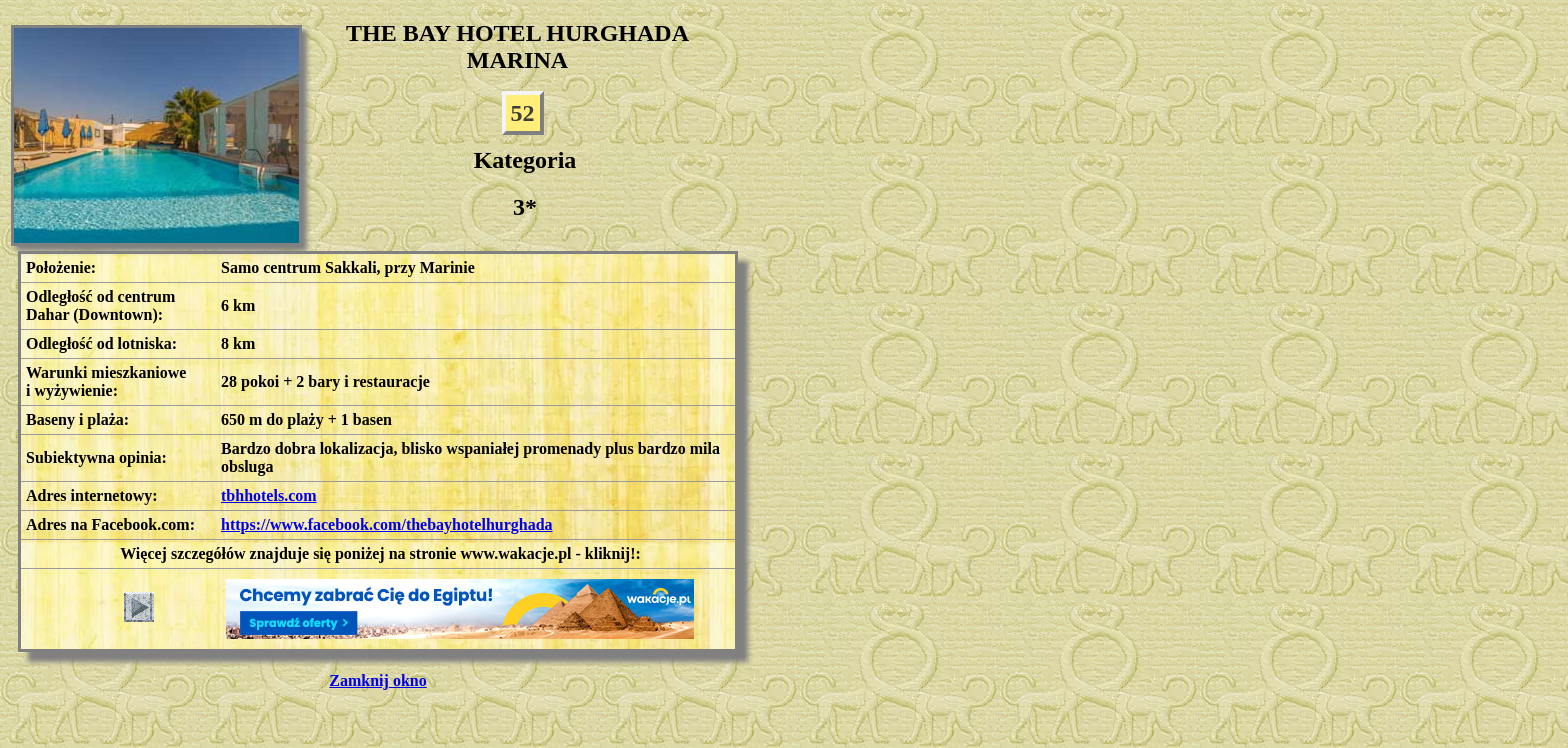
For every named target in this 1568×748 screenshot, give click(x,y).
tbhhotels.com (269, 495)
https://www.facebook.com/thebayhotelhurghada (387, 524)
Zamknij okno (377, 680)
